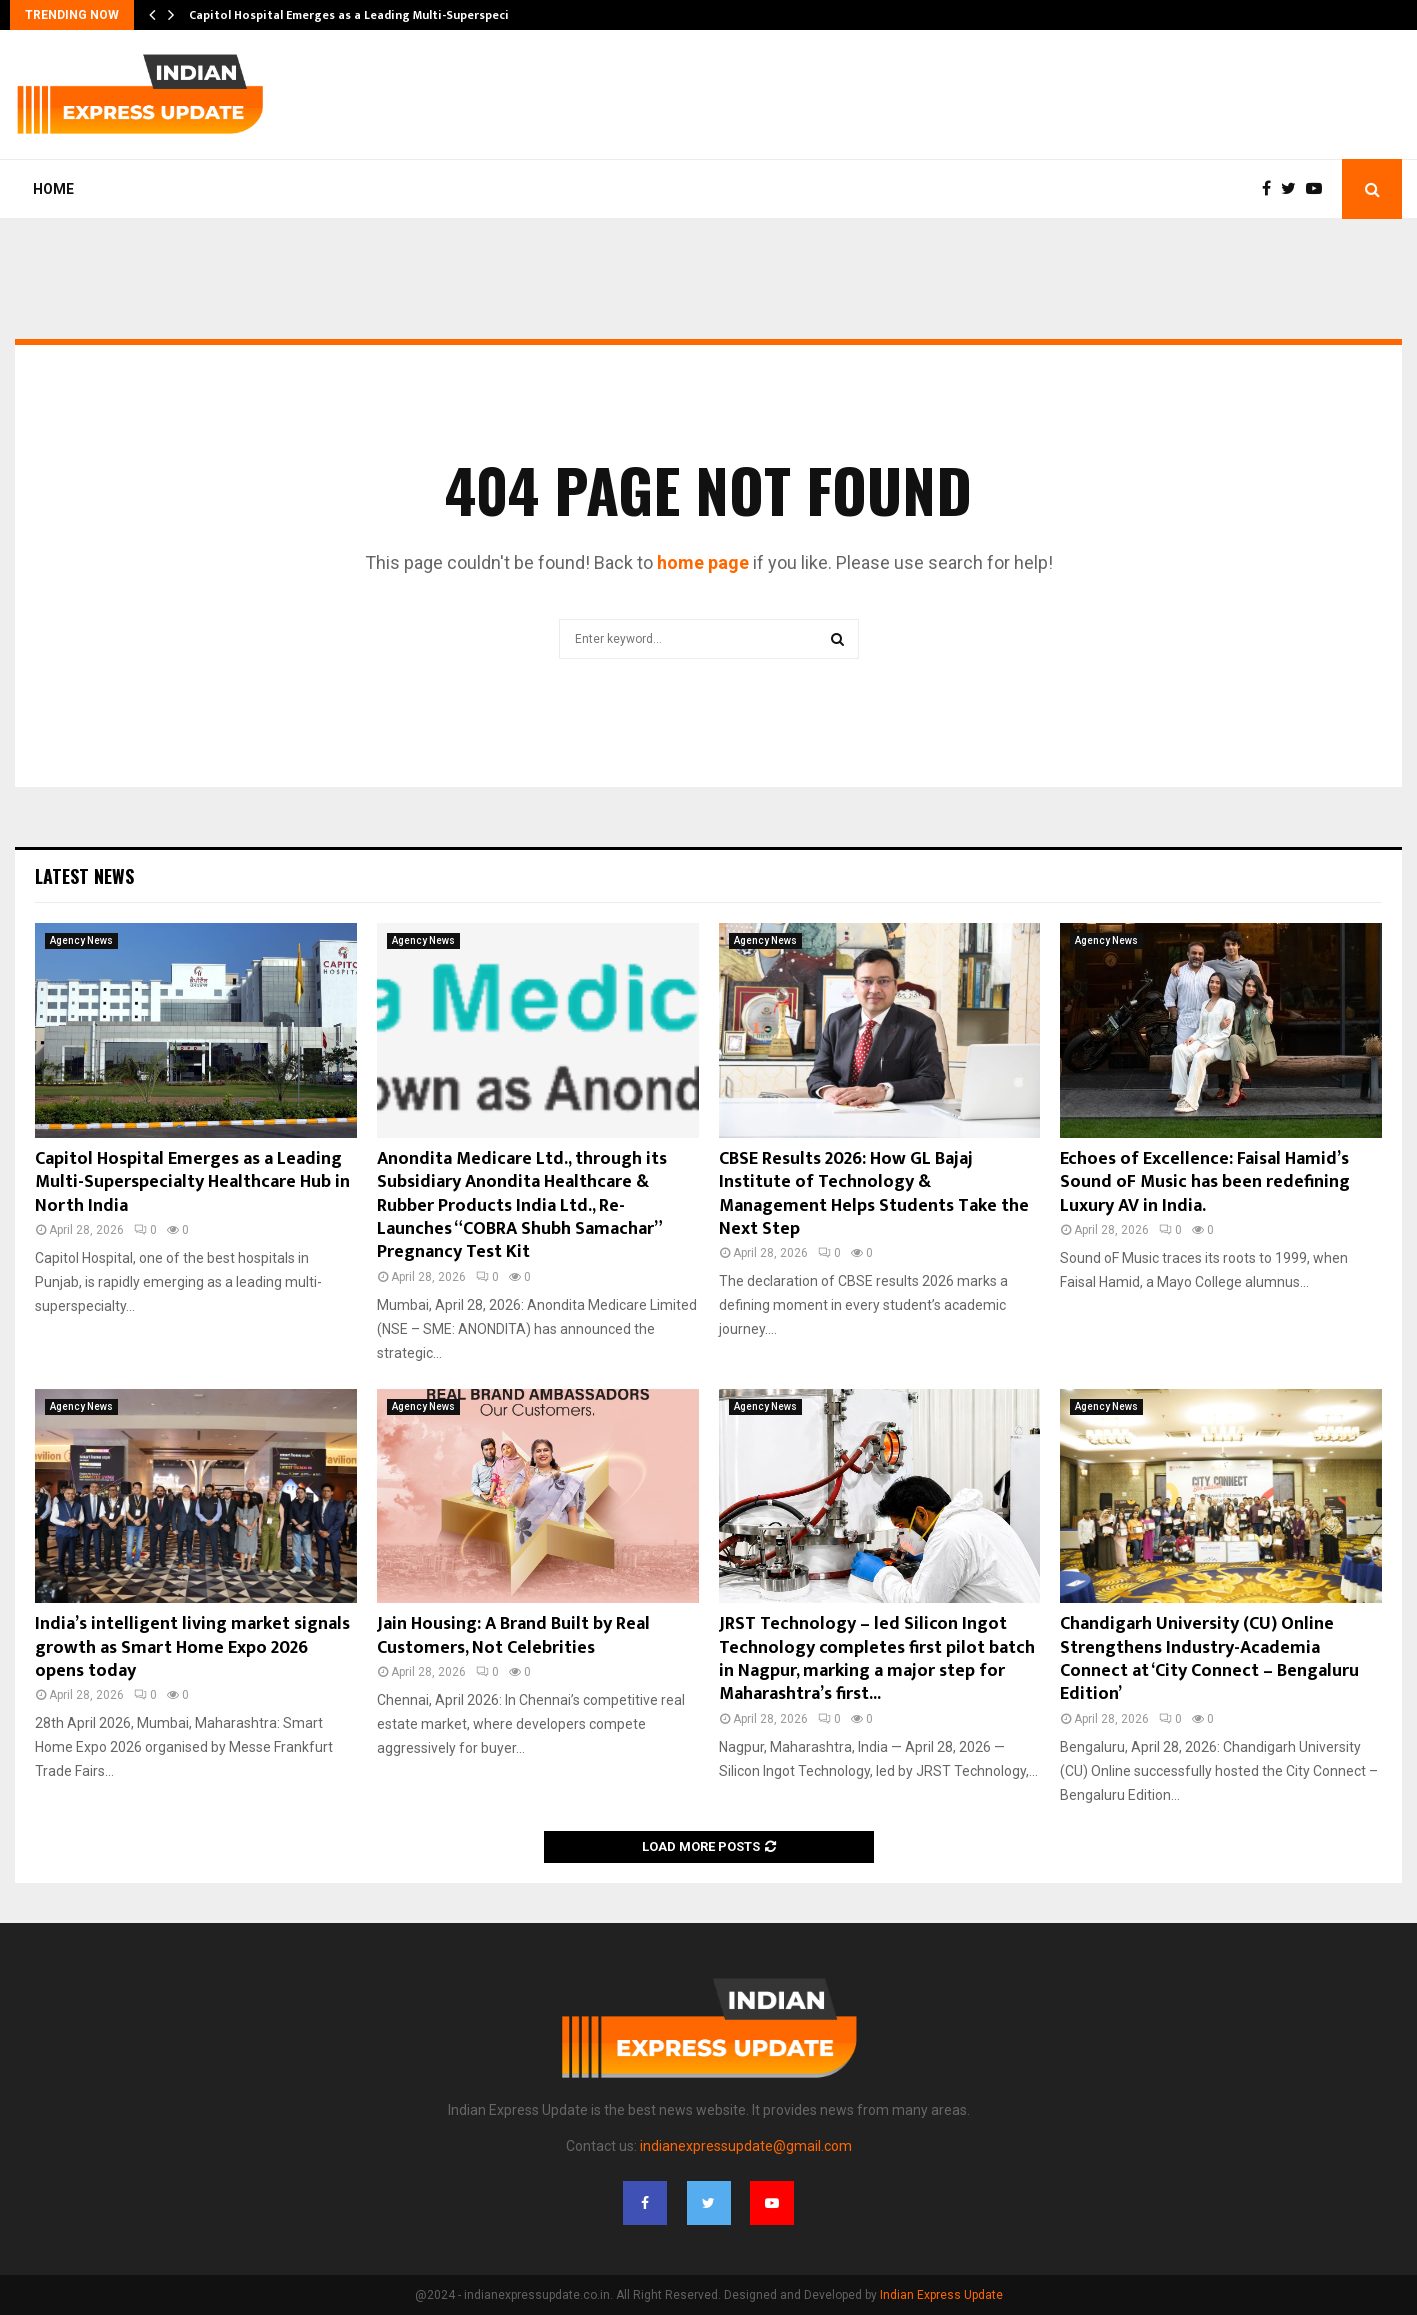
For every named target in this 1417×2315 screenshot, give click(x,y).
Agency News (81, 940)
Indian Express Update (941, 2295)
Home (53, 189)
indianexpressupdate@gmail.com (746, 2146)
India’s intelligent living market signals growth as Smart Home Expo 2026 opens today (192, 1647)
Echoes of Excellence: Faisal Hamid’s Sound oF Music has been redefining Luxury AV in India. (1205, 1182)
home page (703, 562)
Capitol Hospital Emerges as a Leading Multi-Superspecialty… (365, 15)
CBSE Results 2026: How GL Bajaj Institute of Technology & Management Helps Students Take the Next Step (874, 1194)
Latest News (84, 876)
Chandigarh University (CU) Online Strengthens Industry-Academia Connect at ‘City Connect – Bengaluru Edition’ (1209, 1659)
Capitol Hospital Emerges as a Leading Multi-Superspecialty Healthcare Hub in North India (192, 1182)
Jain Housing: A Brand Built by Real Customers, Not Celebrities (513, 1635)
